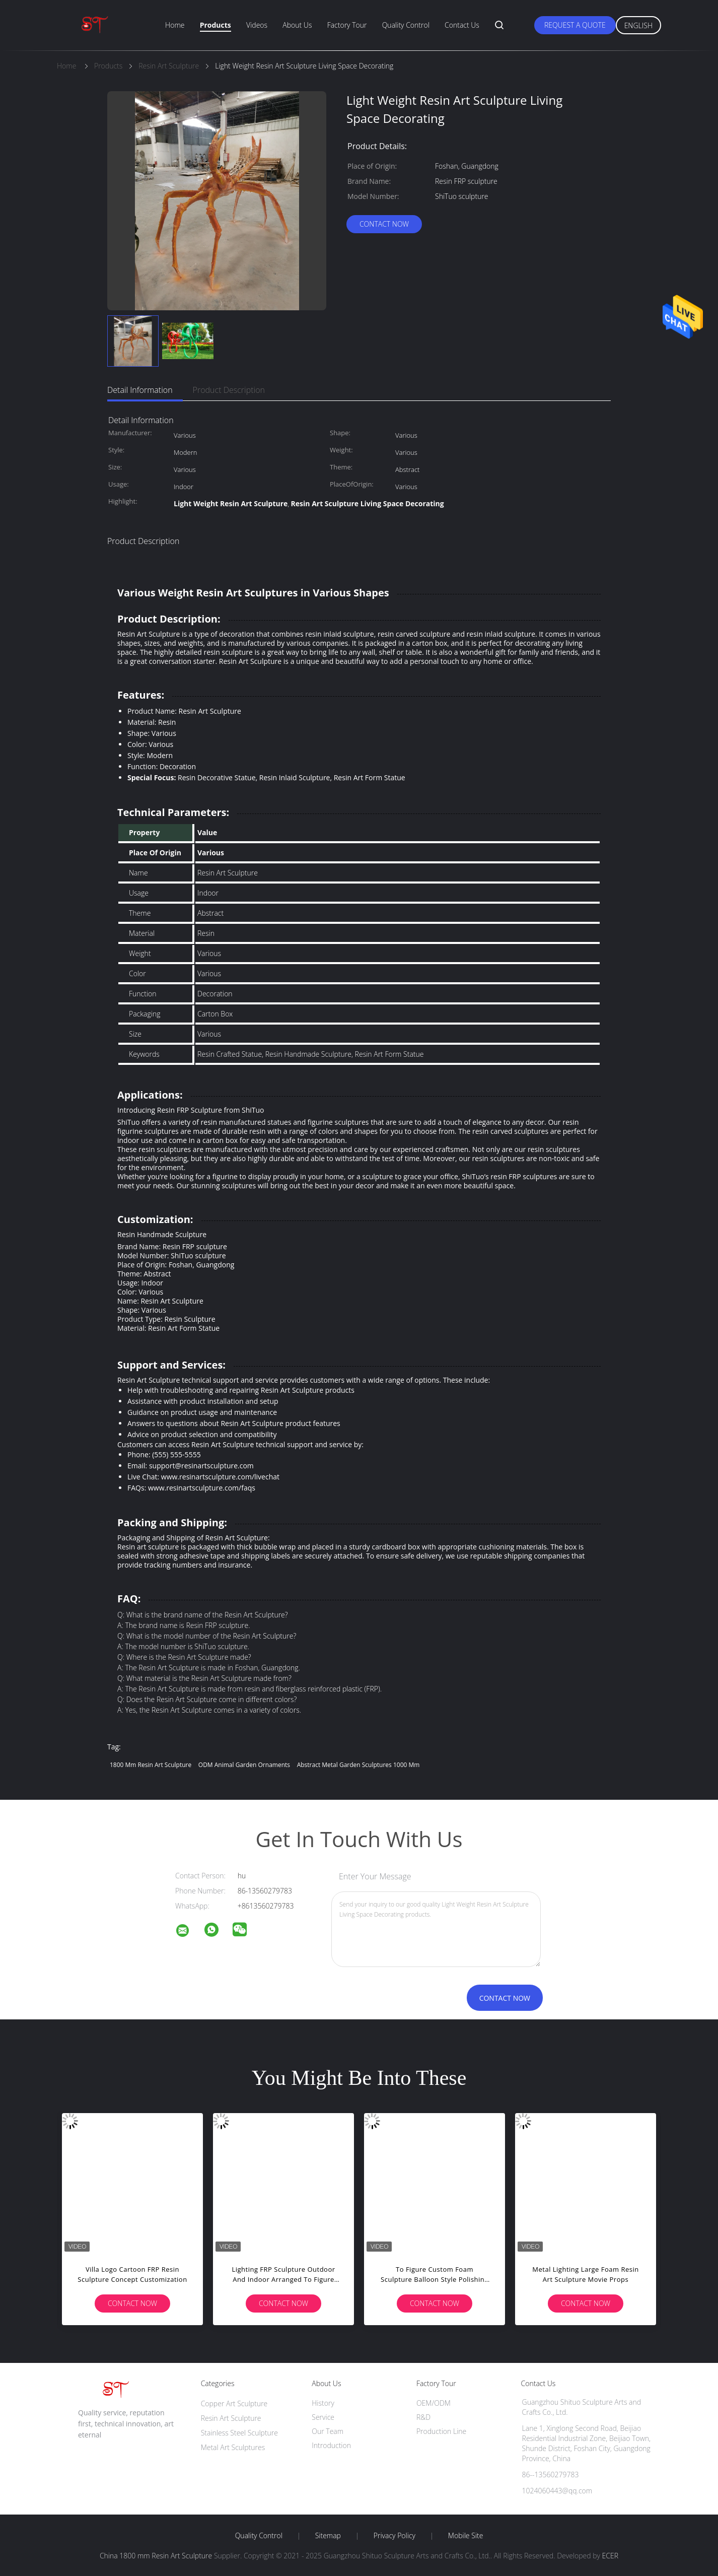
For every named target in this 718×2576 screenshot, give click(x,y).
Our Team (327, 2431)
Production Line (441, 2431)
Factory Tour (347, 25)
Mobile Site (465, 2535)
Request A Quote (575, 25)
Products (215, 25)
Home (174, 25)
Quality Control (405, 25)
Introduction (331, 2445)
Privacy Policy (394, 2535)
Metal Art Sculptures (233, 2447)
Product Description (229, 389)
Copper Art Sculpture (234, 2403)
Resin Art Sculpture (231, 2418)
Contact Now (384, 224)
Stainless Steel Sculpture (239, 2432)
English (638, 25)
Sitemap (328, 2535)
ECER (610, 2555)
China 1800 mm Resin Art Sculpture (156, 2555)
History (323, 2403)
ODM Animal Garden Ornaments (244, 1764)
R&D (423, 2417)
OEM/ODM (433, 2403)
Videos (256, 25)
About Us (297, 25)
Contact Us (462, 25)
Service (323, 2417)
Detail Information (140, 389)
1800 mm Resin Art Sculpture (150, 1764)
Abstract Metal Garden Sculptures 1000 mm (358, 1764)
